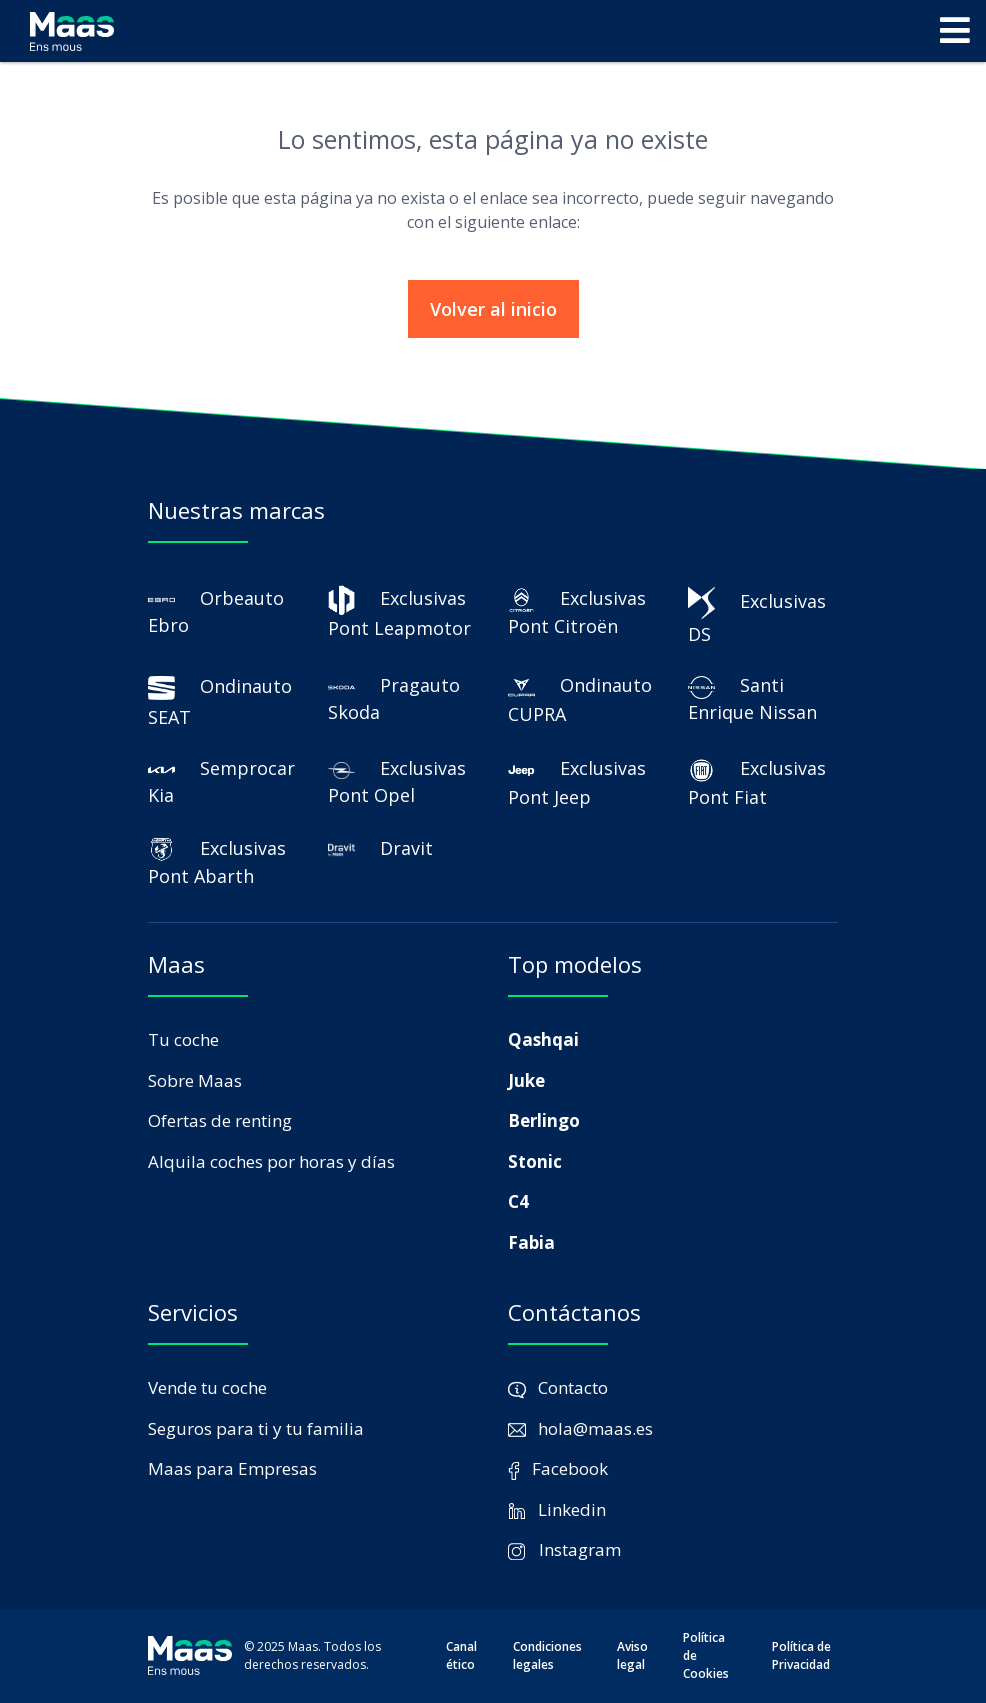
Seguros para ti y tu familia (256, 1428)
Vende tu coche (207, 1387)
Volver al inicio (493, 309)
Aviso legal (632, 1655)
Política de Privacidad (801, 1655)
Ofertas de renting (220, 1120)
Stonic (535, 1161)
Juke (526, 1080)
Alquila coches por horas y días (271, 1161)
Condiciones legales (547, 1655)
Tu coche (183, 1039)
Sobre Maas (195, 1080)
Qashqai (543, 1039)
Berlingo (544, 1120)
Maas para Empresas (232, 1468)
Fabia (531, 1242)
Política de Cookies (706, 1655)
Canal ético (461, 1655)
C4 (518, 1201)
